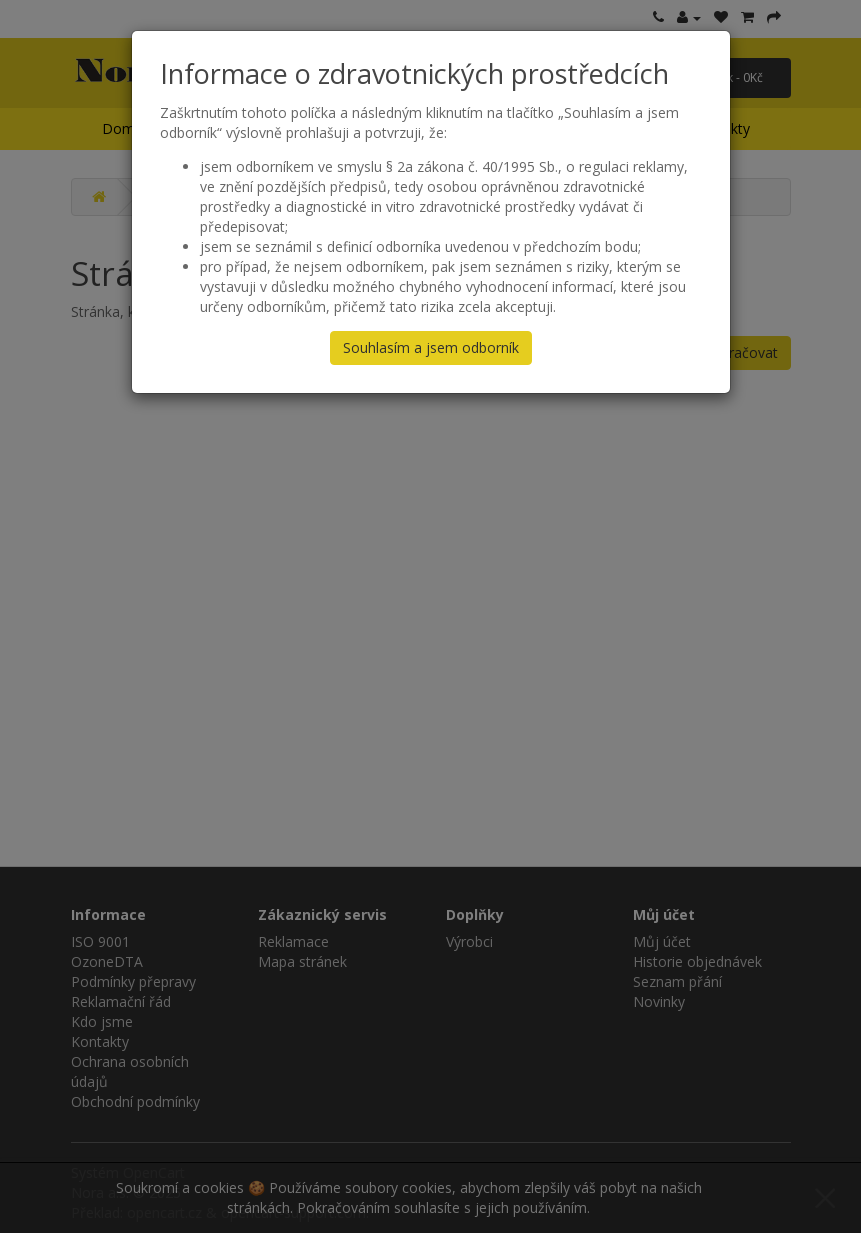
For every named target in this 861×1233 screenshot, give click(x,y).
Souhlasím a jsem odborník (431, 347)
